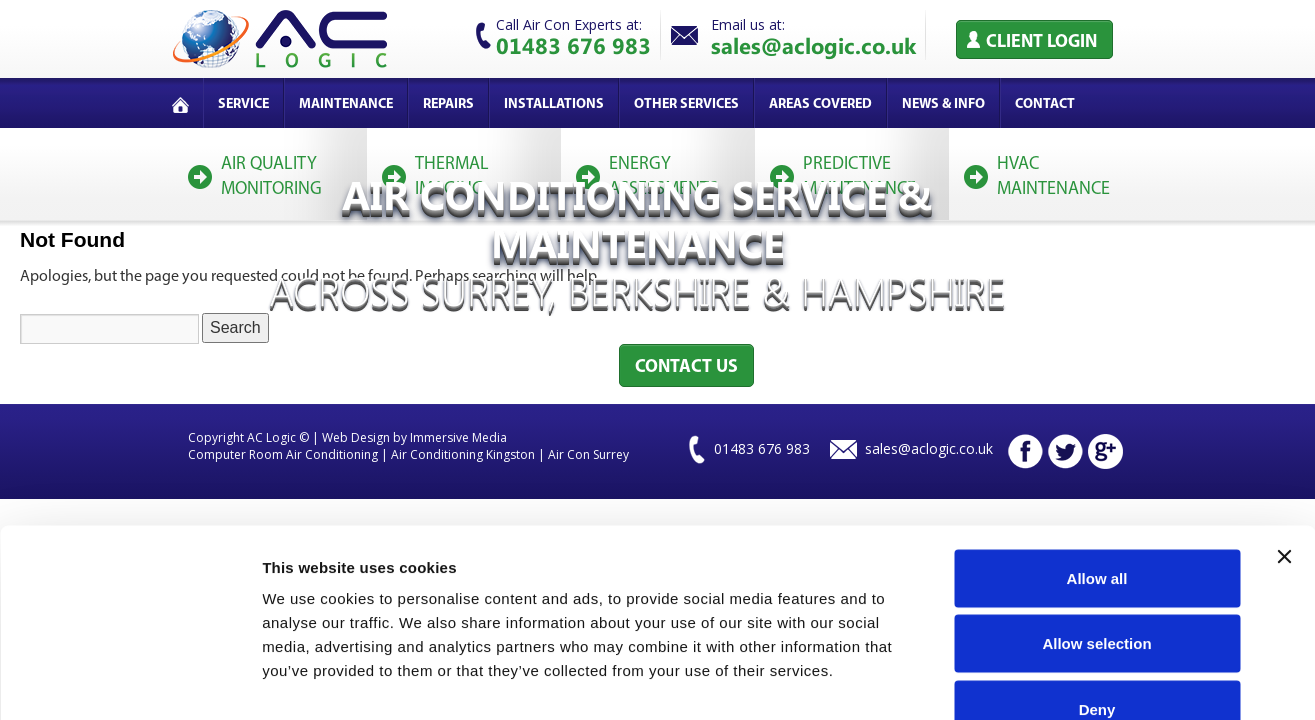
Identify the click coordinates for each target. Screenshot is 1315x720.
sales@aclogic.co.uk (813, 45)
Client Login (1041, 42)
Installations (554, 104)
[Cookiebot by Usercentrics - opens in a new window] (129, 681)
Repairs (448, 104)
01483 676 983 (573, 45)
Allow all (1097, 457)
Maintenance (346, 104)
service (243, 104)
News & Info (943, 104)
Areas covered (820, 104)
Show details (1049, 680)
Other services (686, 104)
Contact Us (686, 367)
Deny (1097, 588)
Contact (1045, 104)
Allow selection (1096, 523)
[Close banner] (1284, 436)
